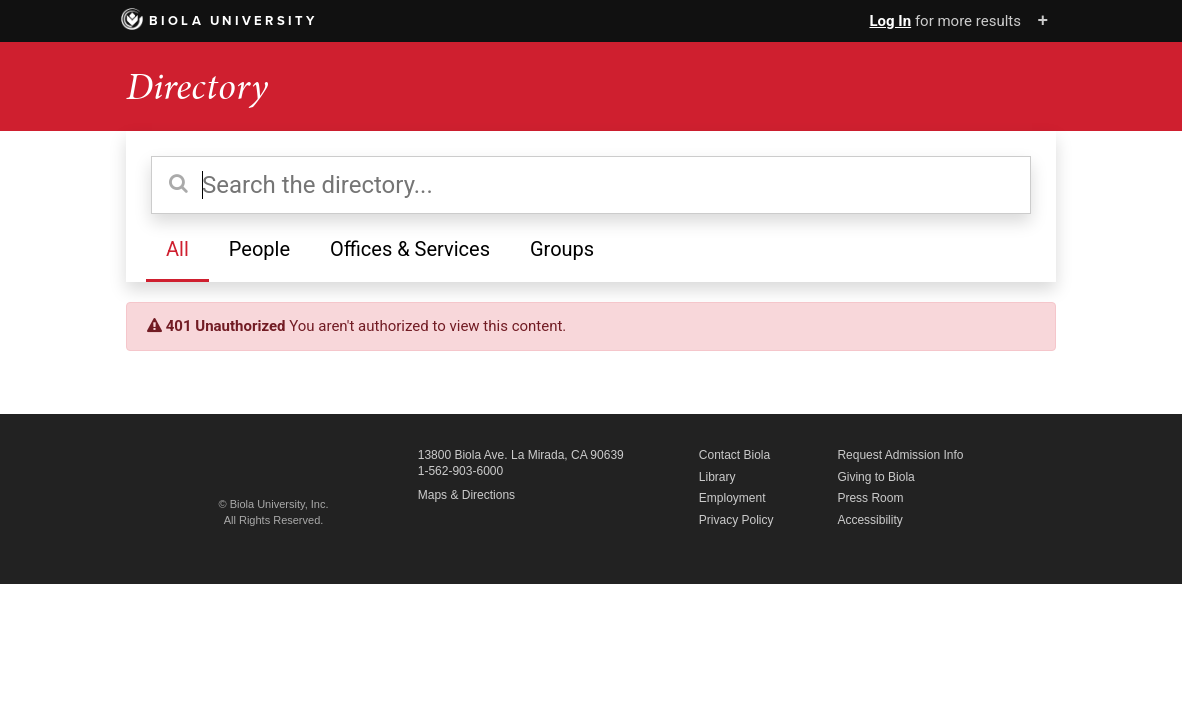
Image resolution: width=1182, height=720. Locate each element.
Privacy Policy (736, 520)
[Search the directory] (591, 185)
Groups (562, 249)
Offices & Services (410, 249)
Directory (197, 86)
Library (717, 477)
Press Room (870, 498)
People (259, 249)
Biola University (219, 21)
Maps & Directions (466, 495)
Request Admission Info (900, 455)
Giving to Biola (875, 477)
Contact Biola (734, 455)
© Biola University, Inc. (274, 504)
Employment (732, 498)
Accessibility (869, 520)
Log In (890, 21)
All (177, 249)
